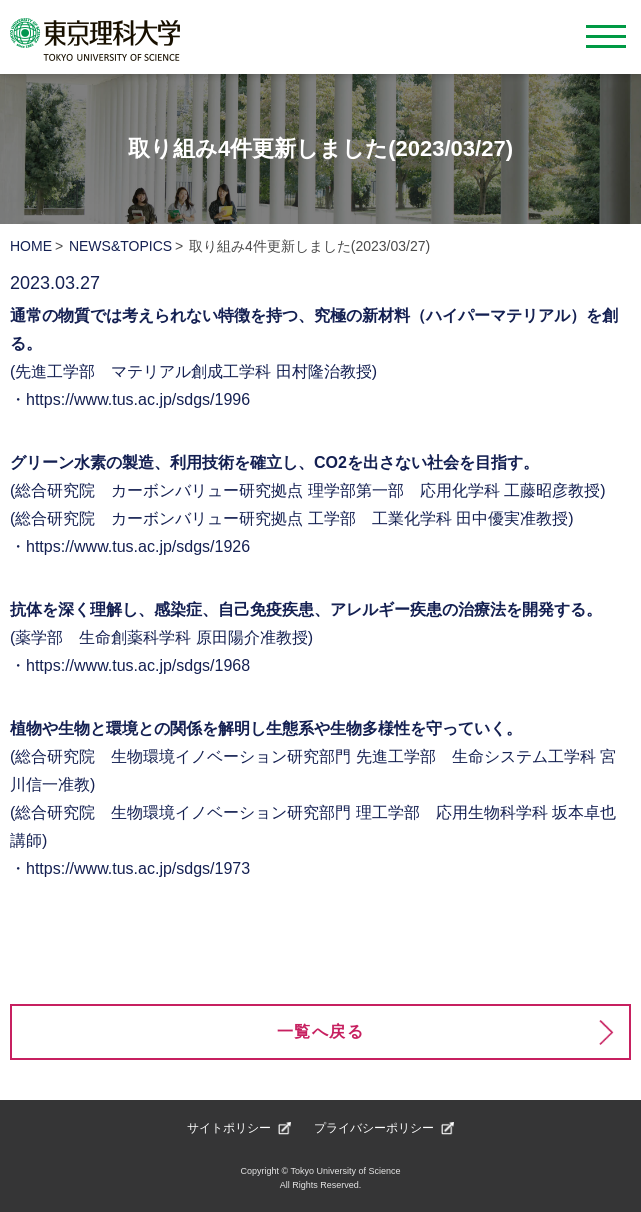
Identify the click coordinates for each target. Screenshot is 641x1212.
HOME (31, 246)
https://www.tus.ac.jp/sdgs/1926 (138, 546)
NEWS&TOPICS (120, 246)
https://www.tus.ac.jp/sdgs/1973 (138, 868)
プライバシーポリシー (374, 1128)
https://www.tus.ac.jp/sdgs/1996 (138, 399)
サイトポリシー (229, 1128)
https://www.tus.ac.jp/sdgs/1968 (138, 665)
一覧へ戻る (321, 1031)
